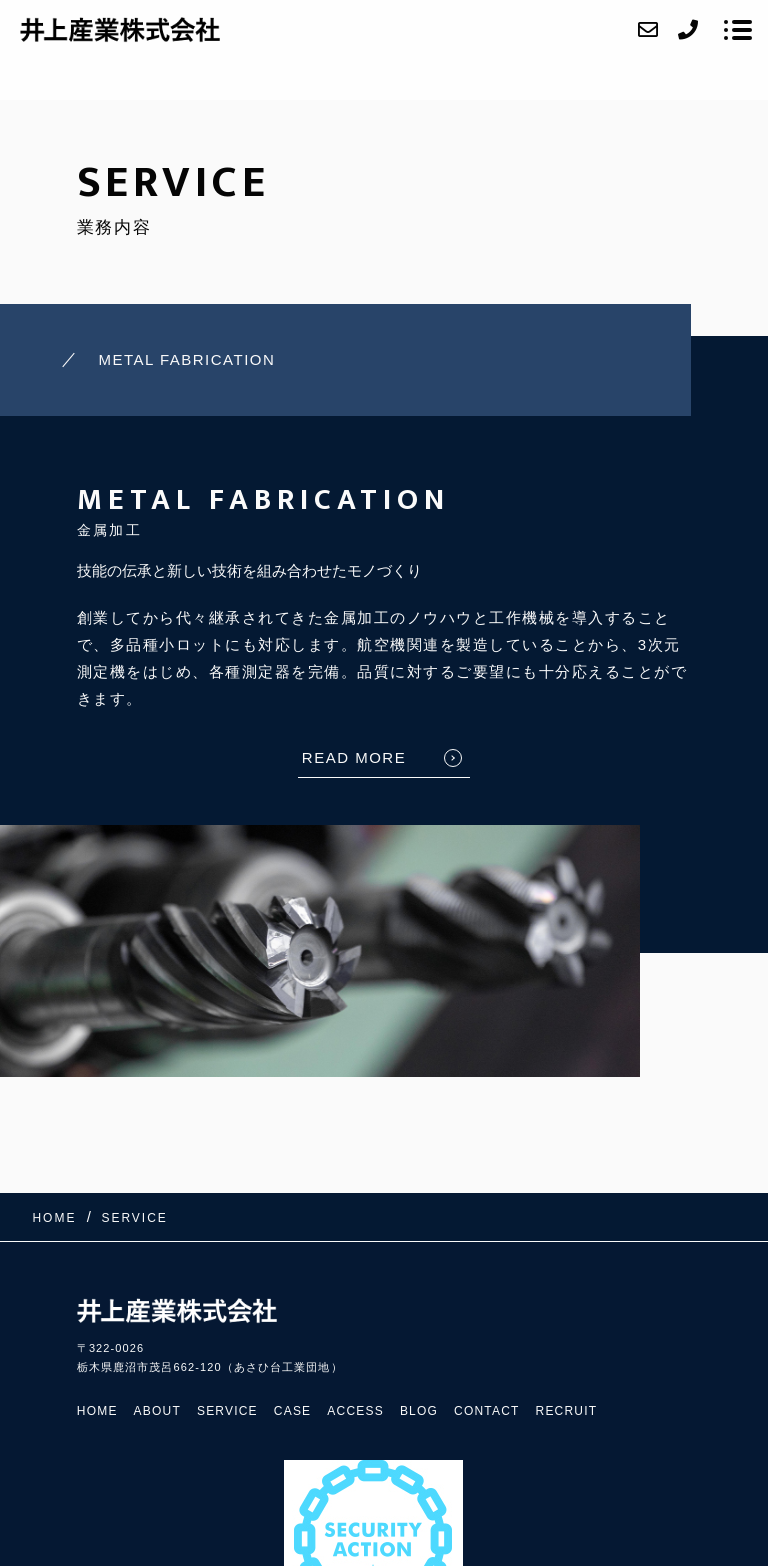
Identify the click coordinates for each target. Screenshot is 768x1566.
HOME (97, 1411)
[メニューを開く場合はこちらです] (738, 30)
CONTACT (487, 1411)
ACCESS (355, 1411)
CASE (292, 1411)
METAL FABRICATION (186, 359)
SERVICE (227, 1411)
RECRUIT (567, 1411)
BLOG (419, 1411)
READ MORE (354, 757)
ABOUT (157, 1411)
